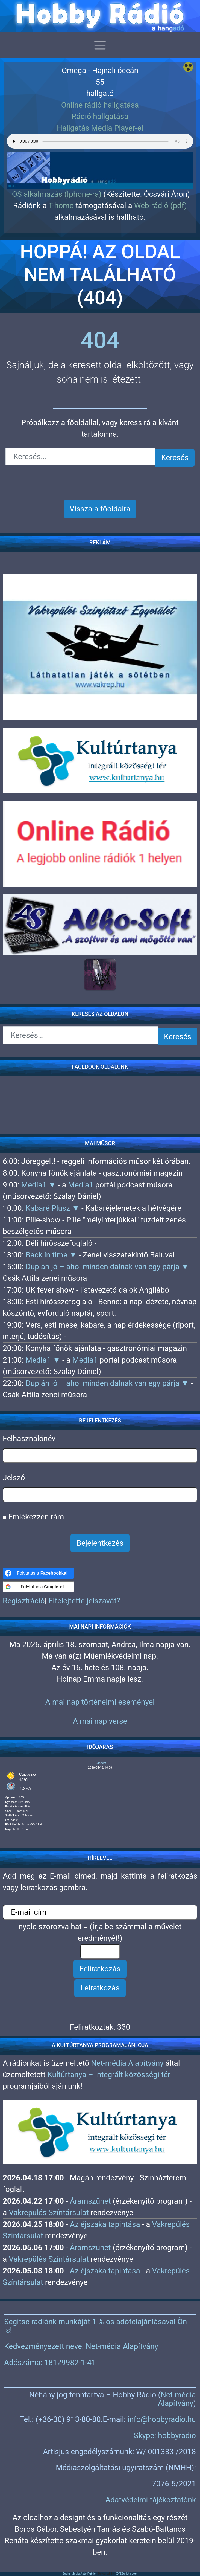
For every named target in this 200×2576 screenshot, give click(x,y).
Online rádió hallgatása (100, 104)
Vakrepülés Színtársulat (49, 2212)
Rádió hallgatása (100, 116)
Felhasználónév (29, 1438)
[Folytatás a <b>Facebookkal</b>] (38, 1573)
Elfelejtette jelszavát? (84, 1600)
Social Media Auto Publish (80, 2573)
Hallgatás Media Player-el (100, 127)
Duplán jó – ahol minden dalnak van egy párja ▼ (108, 1266)
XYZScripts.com (127, 2573)
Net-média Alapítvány (127, 2063)
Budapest (100, 1763)
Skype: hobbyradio (165, 2435)
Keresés (175, 457)
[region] (100, 161)
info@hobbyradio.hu (162, 2419)
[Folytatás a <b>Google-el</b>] (38, 1586)
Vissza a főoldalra (100, 508)
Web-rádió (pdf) (160, 205)
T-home (60, 205)
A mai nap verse (100, 1721)
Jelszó (14, 1477)
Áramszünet (90, 2201)
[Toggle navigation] (100, 45)
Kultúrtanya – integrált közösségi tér (108, 2074)
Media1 (80, 1184)
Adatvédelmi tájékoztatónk (150, 2499)
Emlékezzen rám (33, 1516)
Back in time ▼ (52, 1254)
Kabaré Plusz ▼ (53, 1208)
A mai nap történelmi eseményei (100, 1701)
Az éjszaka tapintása (105, 2224)
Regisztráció (24, 1600)
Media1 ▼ (39, 1184)
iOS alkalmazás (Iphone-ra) (56, 194)
